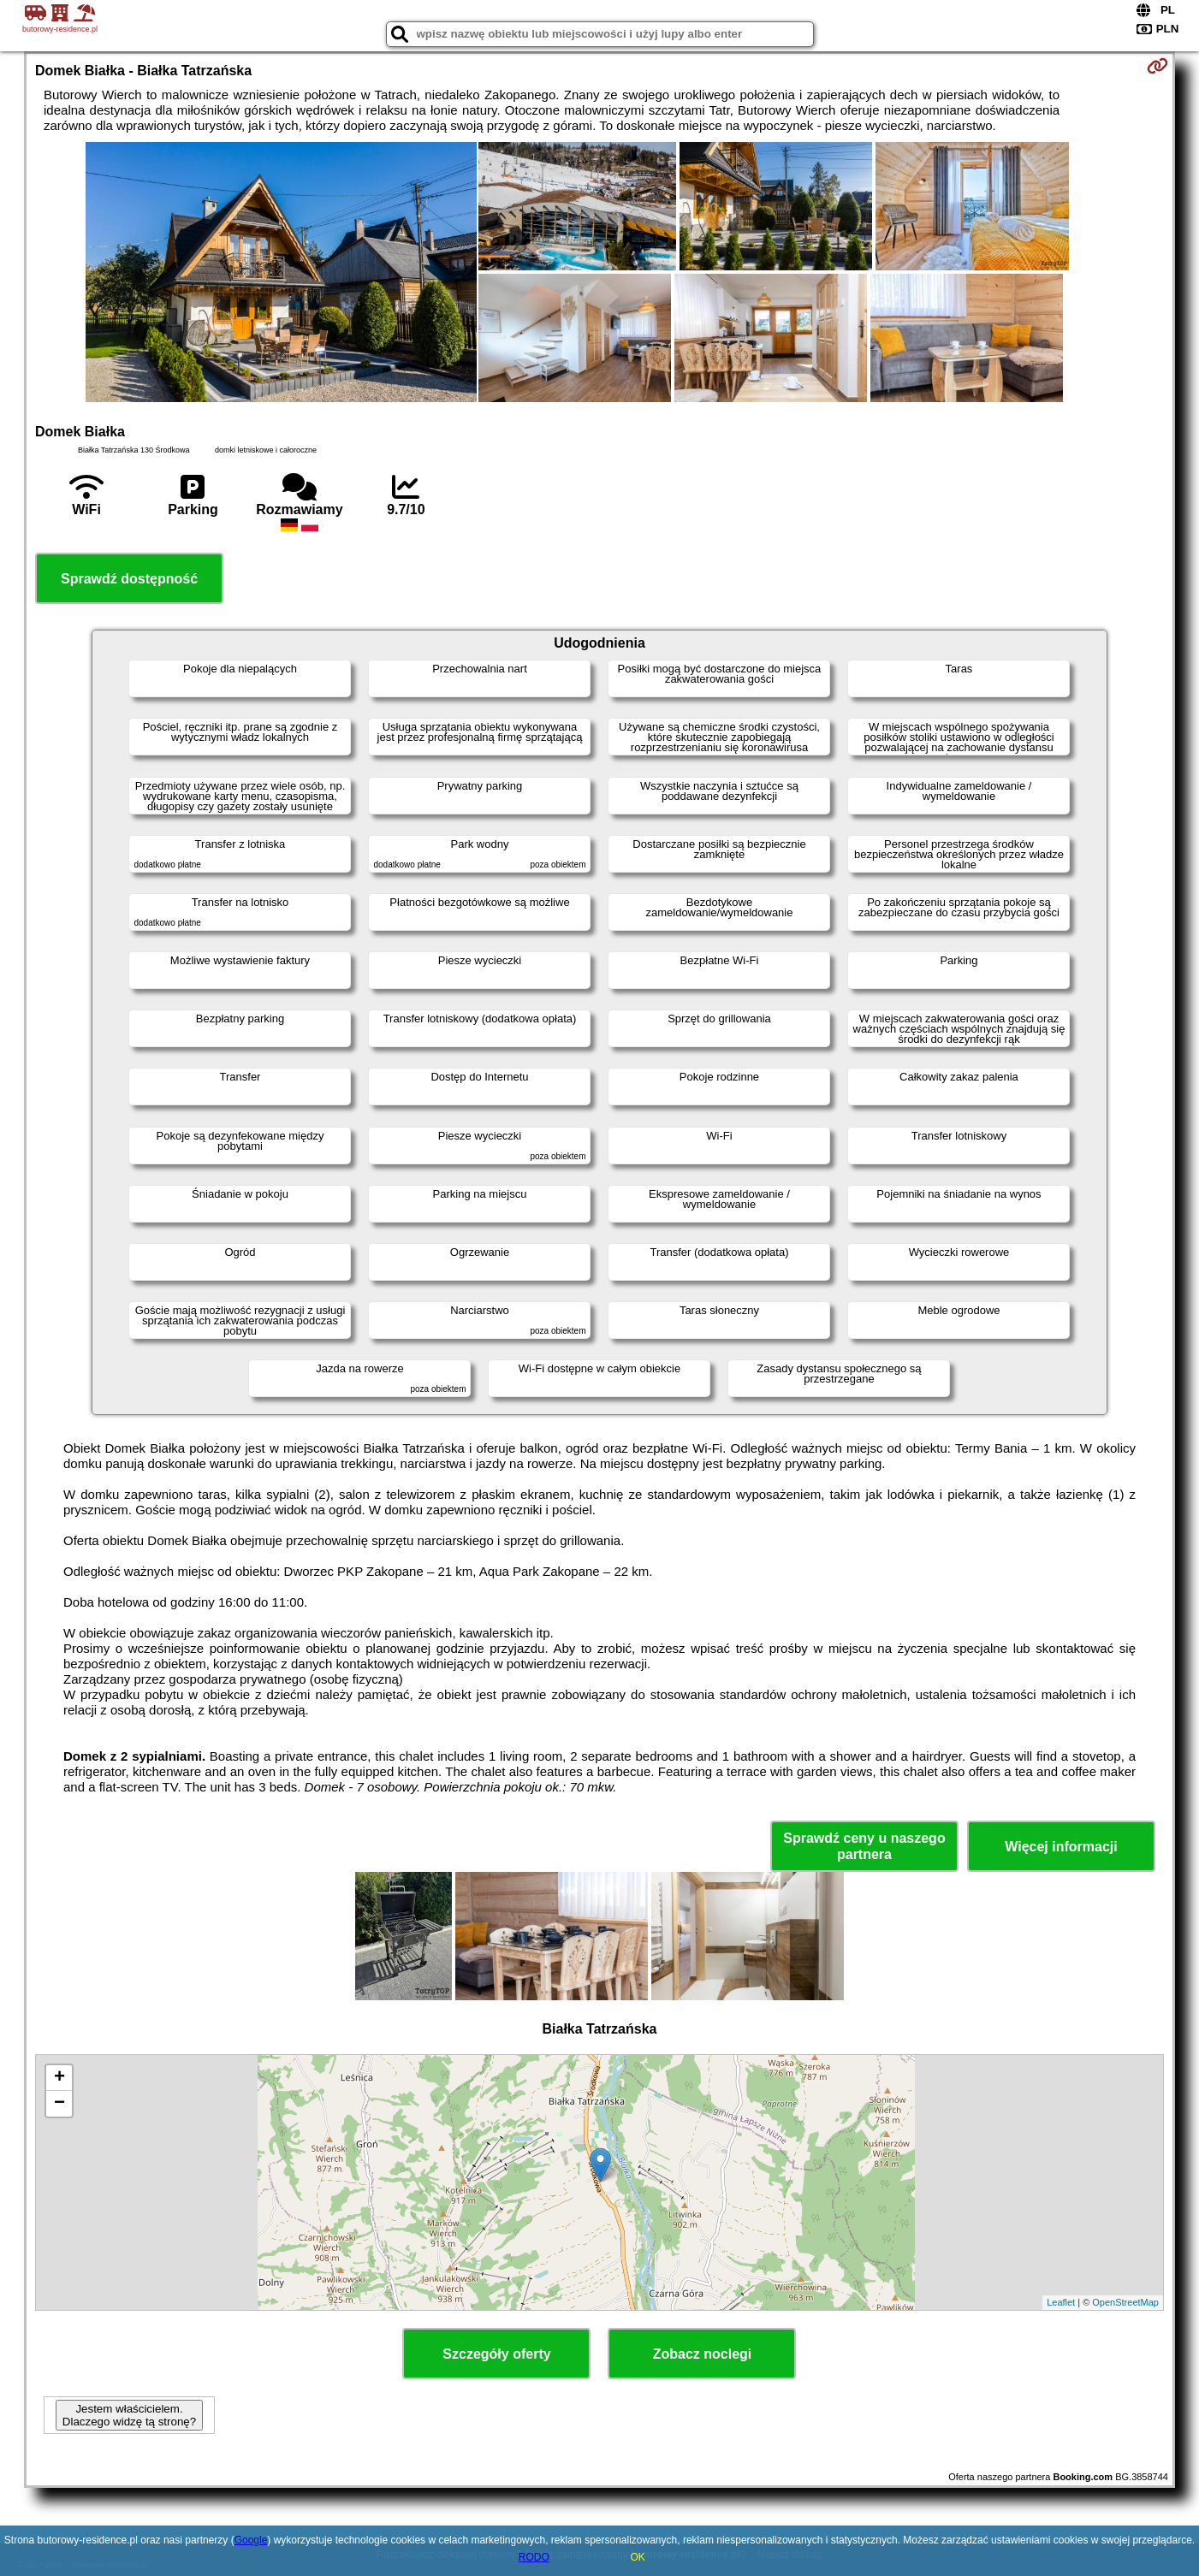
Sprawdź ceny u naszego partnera (864, 1846)
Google (251, 2540)
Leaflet (1061, 2302)
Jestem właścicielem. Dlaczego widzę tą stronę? (129, 2415)
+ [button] (59, 2078)
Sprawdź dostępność (129, 578)
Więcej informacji (1061, 1846)
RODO (534, 2557)
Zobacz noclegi (702, 2354)
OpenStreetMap (1125, 2302)
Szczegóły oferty (496, 2354)
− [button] (59, 2104)
